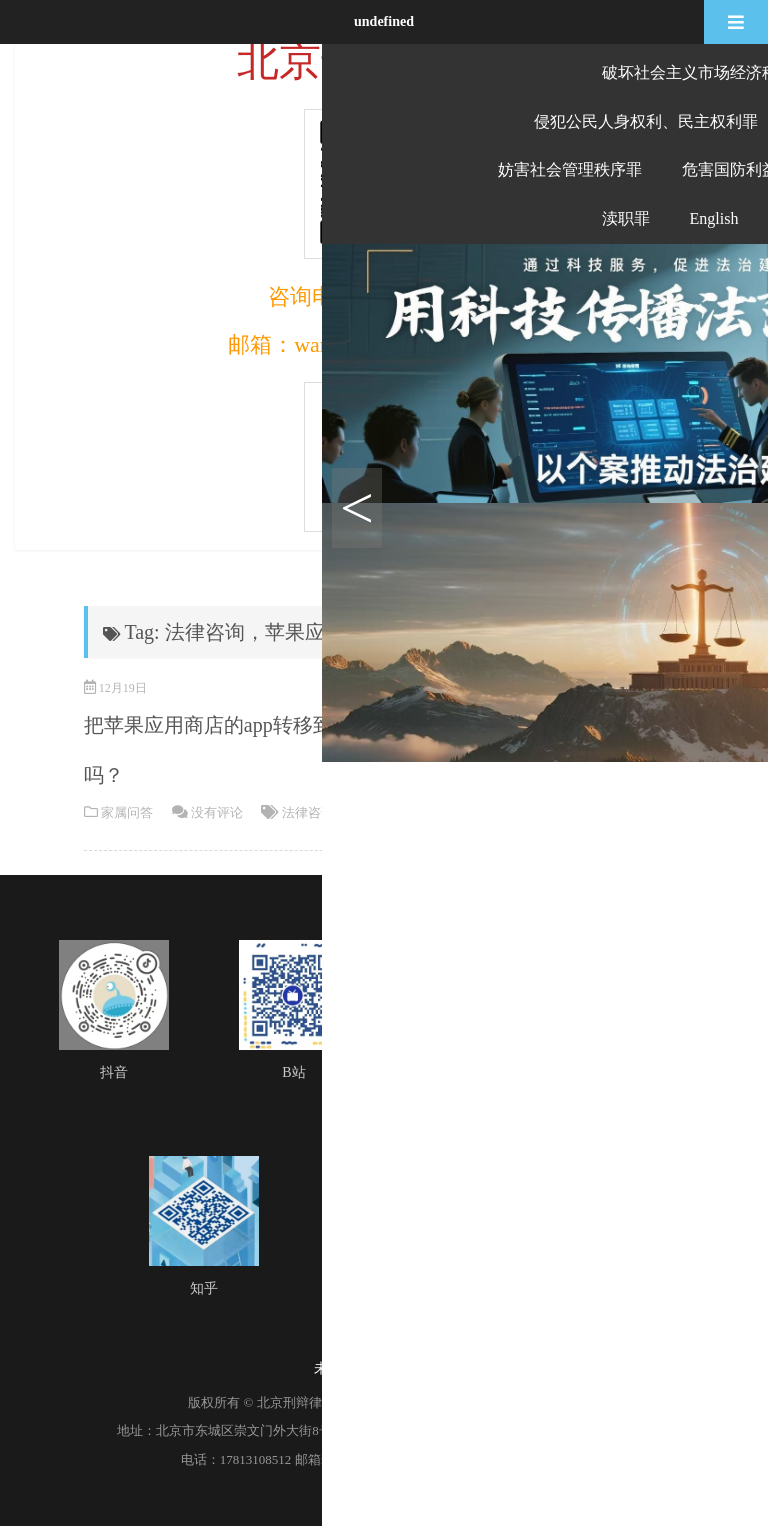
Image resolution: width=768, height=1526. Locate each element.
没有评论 (217, 812)
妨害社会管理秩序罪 (570, 169)
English (714, 218)
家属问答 (127, 812)
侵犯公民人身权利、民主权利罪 (646, 121)
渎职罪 (626, 218)
